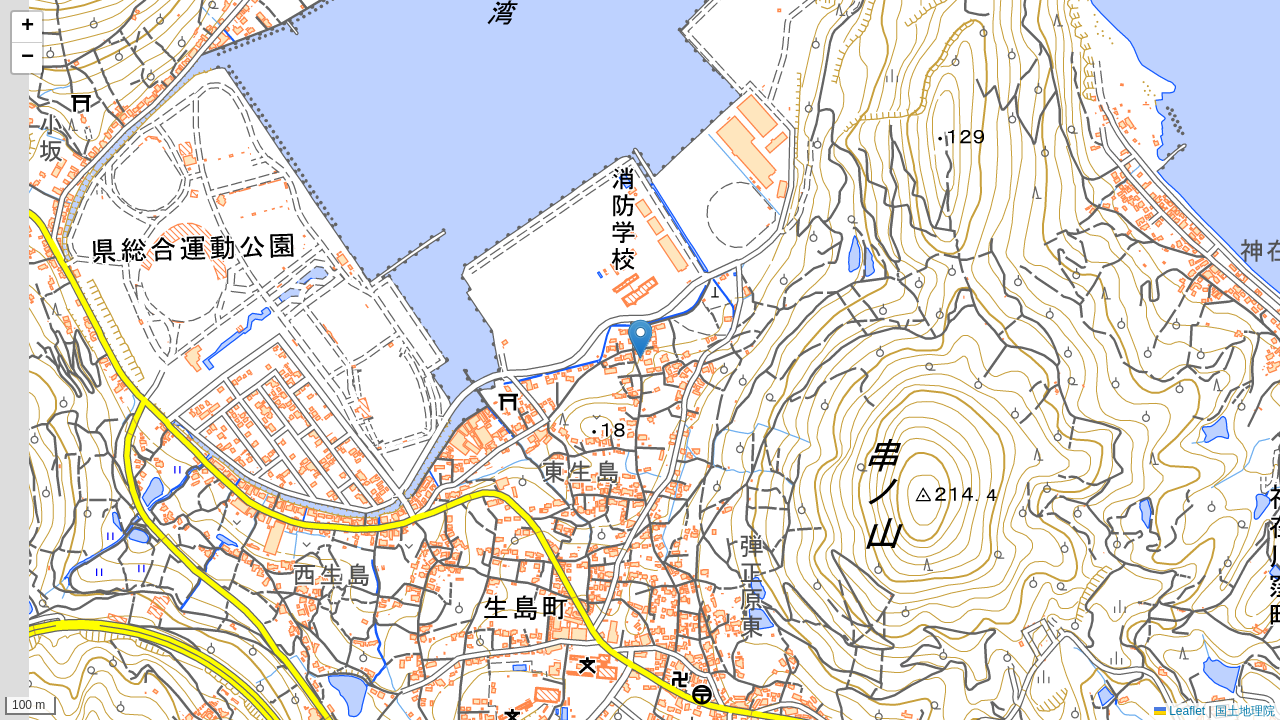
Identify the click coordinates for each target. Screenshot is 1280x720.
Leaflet (1179, 711)
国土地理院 (1245, 711)
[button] (640, 339)
